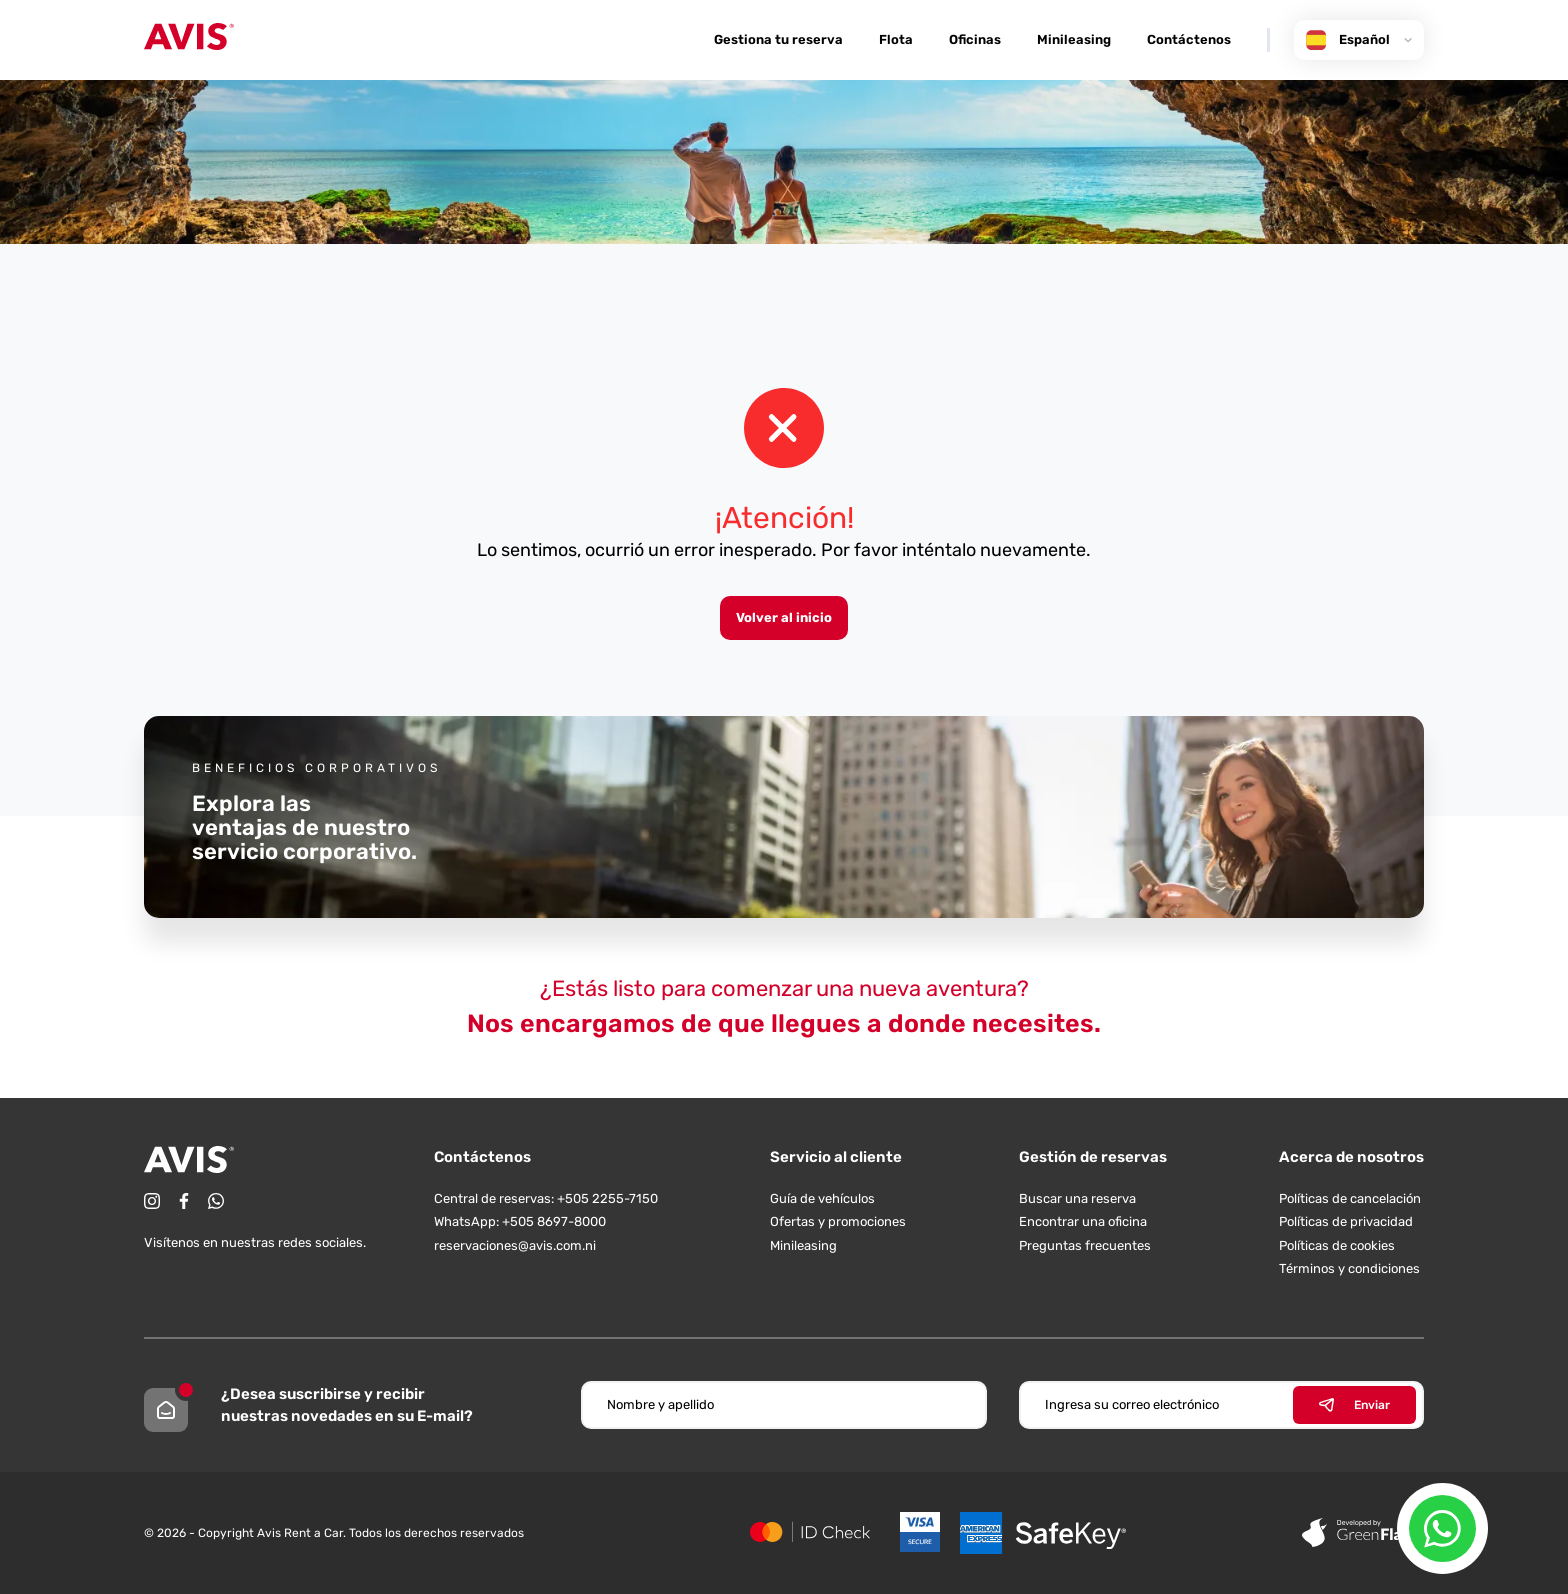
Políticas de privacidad (1346, 1221)
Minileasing (1074, 39)
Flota (896, 39)
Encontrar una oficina (1083, 1221)
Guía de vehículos (822, 1198)
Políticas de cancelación (1350, 1198)
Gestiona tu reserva (778, 39)
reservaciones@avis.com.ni (515, 1245)
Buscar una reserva (1077, 1198)
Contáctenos (1189, 39)
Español (1359, 40)
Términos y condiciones (1349, 1268)
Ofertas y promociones (838, 1221)
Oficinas (975, 39)
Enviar (1354, 1405)
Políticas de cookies (1337, 1245)
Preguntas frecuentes (1085, 1245)
